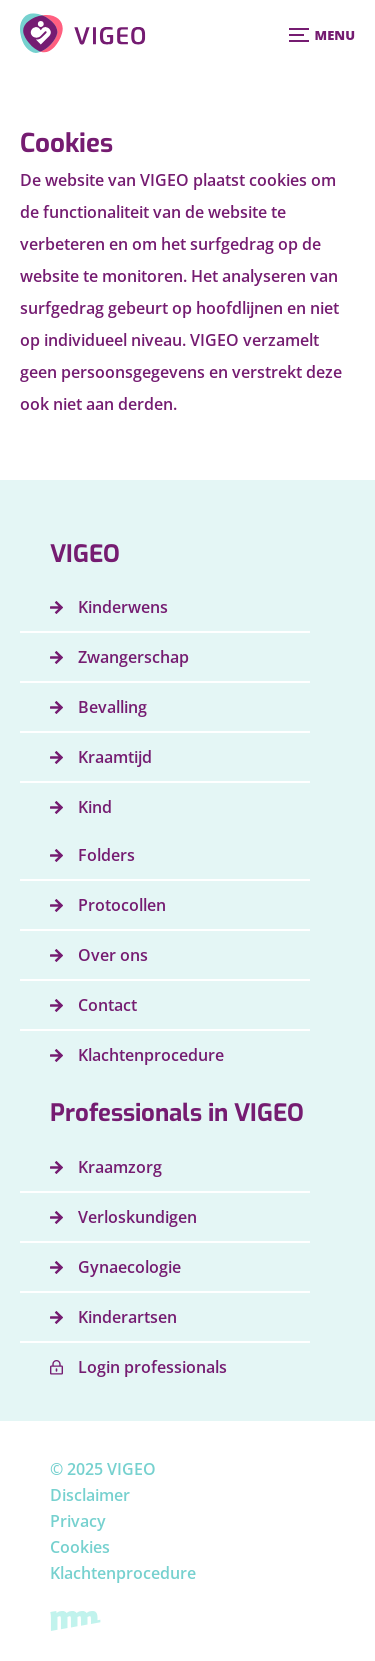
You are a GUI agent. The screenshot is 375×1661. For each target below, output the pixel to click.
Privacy (78, 1521)
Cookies (80, 1547)
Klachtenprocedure (123, 1573)
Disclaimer (90, 1495)
